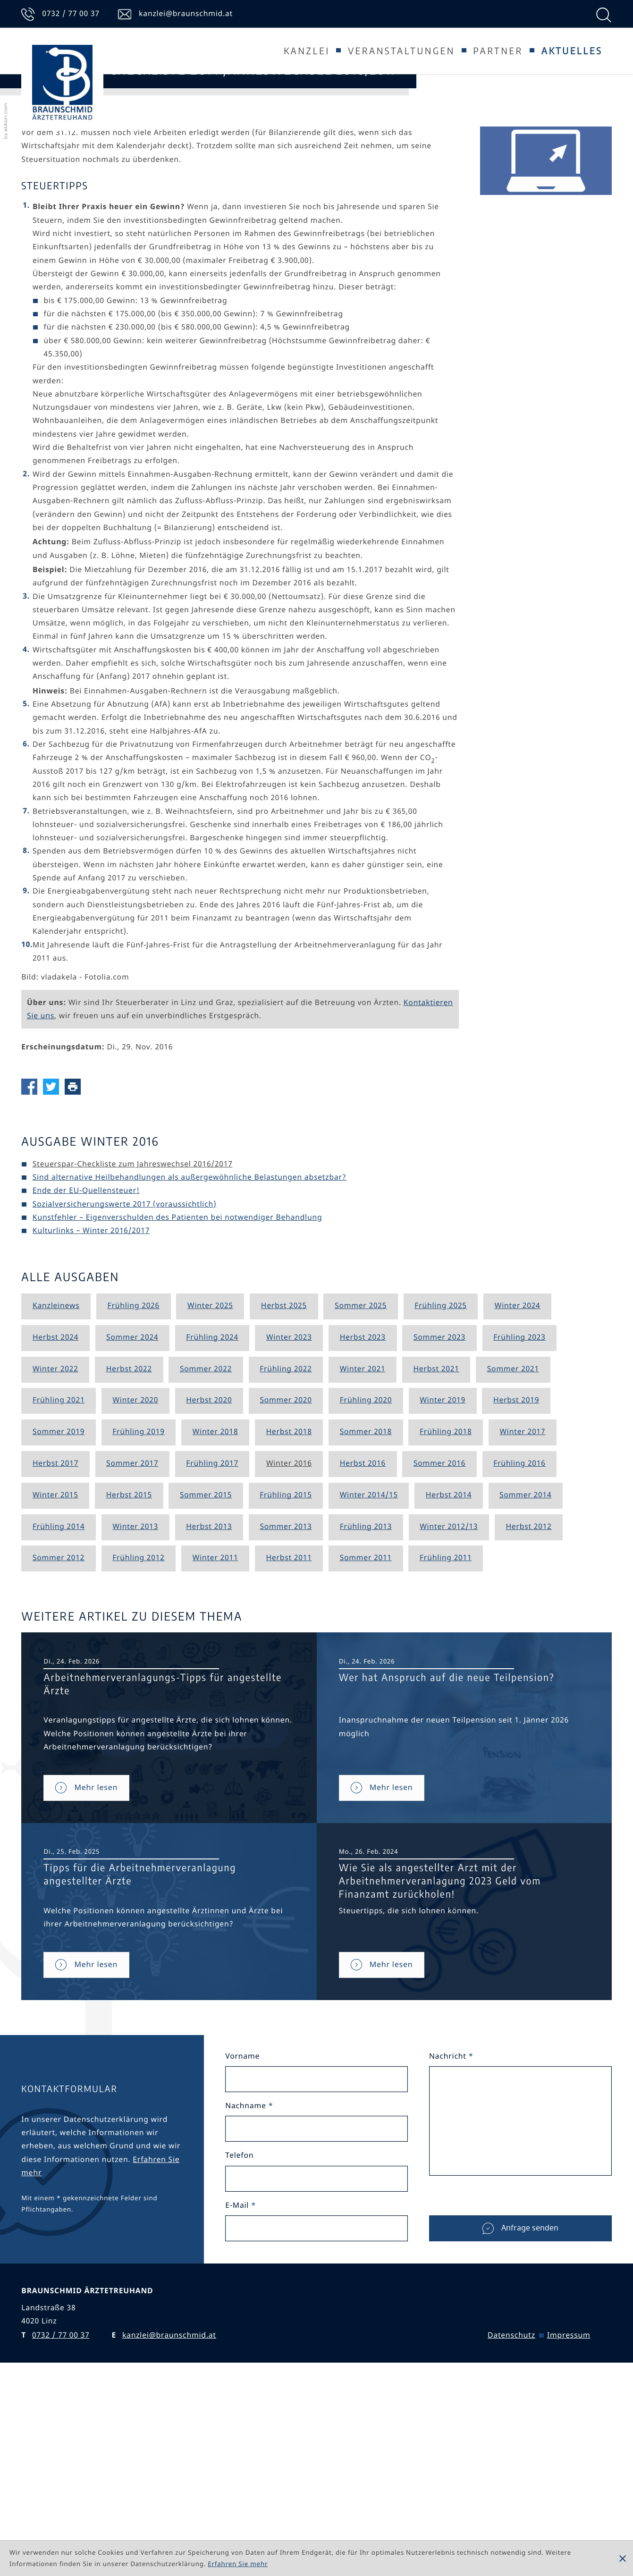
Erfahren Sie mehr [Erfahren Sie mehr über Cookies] (238, 2564)
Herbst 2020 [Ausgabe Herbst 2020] (209, 1578)
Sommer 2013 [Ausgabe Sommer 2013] (286, 1704)
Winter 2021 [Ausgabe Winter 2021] (363, 1547)
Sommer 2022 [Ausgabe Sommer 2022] (206, 1547)
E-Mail (240, 2383)
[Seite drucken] (75, 1264)
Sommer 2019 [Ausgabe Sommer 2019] (58, 1610)
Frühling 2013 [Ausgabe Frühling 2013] (366, 1704)
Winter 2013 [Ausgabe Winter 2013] (135, 1704)
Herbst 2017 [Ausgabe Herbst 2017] (55, 1642)
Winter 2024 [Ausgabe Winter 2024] (517, 1484)
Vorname (242, 2235)
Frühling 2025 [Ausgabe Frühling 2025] (440, 1484)
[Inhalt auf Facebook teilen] (32, 1264)
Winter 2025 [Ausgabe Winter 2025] (210, 1484)
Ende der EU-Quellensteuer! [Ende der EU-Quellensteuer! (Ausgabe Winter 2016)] (86, 1369)
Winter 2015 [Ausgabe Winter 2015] (55, 1673)
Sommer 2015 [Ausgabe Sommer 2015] (206, 1673)
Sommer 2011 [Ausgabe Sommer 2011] (366, 1736)
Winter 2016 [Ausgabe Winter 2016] (289, 1642)
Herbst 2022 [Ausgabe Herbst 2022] (129, 1547)
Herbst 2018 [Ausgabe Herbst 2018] (289, 1610)
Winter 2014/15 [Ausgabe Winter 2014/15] (369, 1673)
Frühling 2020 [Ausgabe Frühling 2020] (366, 1578)
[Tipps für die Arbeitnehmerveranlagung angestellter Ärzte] (86, 2142)
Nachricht (451, 2235)
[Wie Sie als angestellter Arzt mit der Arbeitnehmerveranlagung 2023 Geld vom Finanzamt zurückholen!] (382, 2142)
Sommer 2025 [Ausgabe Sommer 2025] (361, 1484)
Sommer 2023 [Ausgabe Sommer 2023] (439, 1515)
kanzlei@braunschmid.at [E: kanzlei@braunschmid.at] (169, 2513)
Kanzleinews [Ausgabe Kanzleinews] (56, 1484)
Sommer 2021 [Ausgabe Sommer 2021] (513, 1547)
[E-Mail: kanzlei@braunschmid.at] (175, 14)
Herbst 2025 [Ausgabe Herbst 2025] (284, 1484)
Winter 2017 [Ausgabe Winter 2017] (522, 1610)
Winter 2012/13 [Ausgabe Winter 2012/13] (449, 1704)
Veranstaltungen (401, 51)
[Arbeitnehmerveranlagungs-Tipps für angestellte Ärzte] (86, 1965)
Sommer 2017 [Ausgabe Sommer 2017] (132, 1642)
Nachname (249, 2284)
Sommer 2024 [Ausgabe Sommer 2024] (132, 1515)
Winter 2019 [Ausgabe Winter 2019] (442, 1578)
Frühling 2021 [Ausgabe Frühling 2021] (59, 1578)
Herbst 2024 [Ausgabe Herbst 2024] (55, 1515)
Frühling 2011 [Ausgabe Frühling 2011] (446, 1736)
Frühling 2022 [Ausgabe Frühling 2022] (286, 1547)
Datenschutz (511, 2513)
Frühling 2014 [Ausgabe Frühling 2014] (59, 1704)
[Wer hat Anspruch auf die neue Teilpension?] (382, 1965)
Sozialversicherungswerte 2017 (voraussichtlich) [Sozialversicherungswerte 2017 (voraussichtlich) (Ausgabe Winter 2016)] (124, 1382)
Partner (498, 51)
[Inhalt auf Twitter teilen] (54, 1264)
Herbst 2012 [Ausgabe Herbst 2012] (528, 1704)
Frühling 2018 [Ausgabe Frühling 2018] (446, 1610)
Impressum (568, 2513)
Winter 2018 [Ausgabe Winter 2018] (215, 1610)
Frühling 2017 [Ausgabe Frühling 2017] (212, 1642)
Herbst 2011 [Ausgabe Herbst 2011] (289, 1736)
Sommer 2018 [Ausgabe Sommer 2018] (366, 1610)
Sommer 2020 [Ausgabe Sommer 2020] (286, 1578)
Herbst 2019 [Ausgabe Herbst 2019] (516, 1578)
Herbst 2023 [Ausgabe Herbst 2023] (363, 1515)
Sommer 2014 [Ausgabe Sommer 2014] (525, 1673)
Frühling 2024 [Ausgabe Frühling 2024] (212, 1515)
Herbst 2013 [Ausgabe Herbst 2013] (209, 1704)
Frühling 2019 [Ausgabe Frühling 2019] (138, 1610)
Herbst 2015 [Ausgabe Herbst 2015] (129, 1673)
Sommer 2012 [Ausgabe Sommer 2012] (58, 1736)
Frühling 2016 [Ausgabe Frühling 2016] (519, 1642)
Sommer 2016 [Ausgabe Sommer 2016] (439, 1642)
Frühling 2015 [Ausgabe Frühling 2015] (286, 1673)
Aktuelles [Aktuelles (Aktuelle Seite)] (572, 51)
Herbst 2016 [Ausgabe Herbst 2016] (363, 1642)
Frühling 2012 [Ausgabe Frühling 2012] (138, 1736)
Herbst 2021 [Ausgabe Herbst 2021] (436, 1547)
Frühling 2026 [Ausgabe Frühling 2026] (133, 1484)
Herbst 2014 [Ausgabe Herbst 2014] (449, 1673)
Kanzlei (307, 51)
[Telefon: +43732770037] (60, 14)
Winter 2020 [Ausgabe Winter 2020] (135, 1578)
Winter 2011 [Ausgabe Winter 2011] (215, 1736)
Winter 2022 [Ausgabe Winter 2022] (55, 1547)
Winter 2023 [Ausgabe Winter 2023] (289, 1515)
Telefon (239, 2334)
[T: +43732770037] (60, 2513)
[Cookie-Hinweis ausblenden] (622, 2558)
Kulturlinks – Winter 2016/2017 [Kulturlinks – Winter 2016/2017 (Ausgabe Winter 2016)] (91, 1409)
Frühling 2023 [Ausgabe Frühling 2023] (519, 1515)
